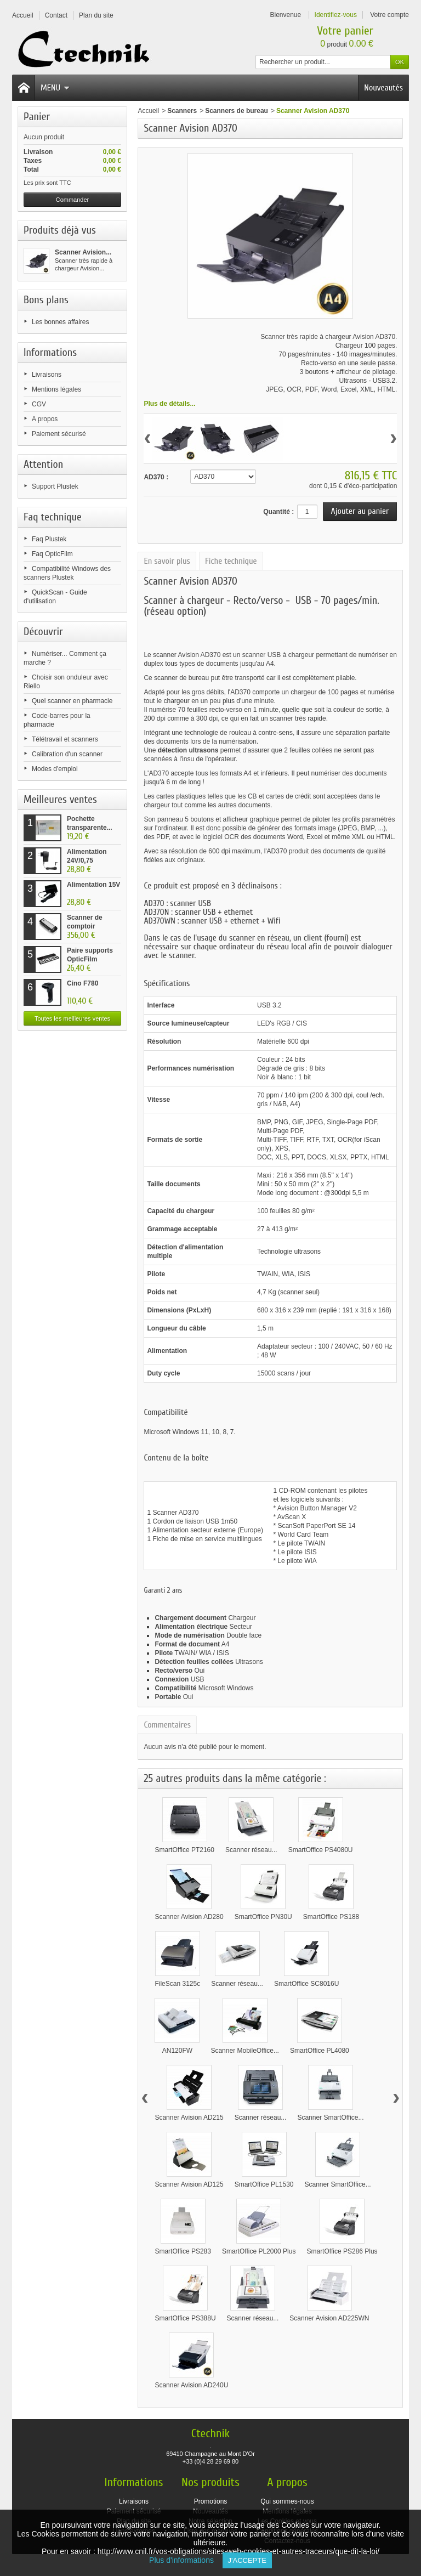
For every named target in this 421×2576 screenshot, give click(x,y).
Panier (37, 116)
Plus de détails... (169, 403)
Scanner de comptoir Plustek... (85, 926)
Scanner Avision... (83, 252)
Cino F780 (82, 983)
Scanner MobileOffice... (244, 2050)
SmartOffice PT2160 (184, 1850)
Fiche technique (231, 561)
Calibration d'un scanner (67, 754)
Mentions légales (56, 389)
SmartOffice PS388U (185, 2318)
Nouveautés (383, 88)
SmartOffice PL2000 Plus (259, 2251)
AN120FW (177, 2050)
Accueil (148, 111)
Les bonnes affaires (60, 322)
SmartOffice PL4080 (319, 2050)
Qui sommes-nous (287, 2501)
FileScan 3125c (177, 1984)
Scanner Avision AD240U (191, 2385)
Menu (55, 88)
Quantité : (278, 512)
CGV (39, 404)
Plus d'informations (185, 2560)
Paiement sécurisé (59, 434)
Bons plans (46, 299)
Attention (43, 464)
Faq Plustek (49, 539)
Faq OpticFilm (52, 554)
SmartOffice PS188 (331, 1917)
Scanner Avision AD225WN (329, 2318)
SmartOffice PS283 (183, 2251)
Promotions (210, 2501)
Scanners (182, 111)
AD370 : (156, 477)
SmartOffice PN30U (263, 1917)
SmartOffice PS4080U (320, 1850)
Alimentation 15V (93, 884)
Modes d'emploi (55, 769)
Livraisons (46, 374)
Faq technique (53, 517)
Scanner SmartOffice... (330, 2117)
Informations (50, 352)
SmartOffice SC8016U (306, 1984)
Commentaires (167, 1725)
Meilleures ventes (60, 799)
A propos (45, 419)
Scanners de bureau (236, 111)
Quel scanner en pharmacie (72, 701)
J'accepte (247, 2560)
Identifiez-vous (336, 15)
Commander (72, 199)
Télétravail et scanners (65, 739)
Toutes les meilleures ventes (72, 1018)
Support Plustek (55, 486)
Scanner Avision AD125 (189, 2184)
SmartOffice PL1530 (264, 2184)
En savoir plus (167, 561)
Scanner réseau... (251, 1850)
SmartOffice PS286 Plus (341, 2251)
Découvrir (43, 631)
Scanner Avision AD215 (189, 2117)
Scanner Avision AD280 (189, 1917)
